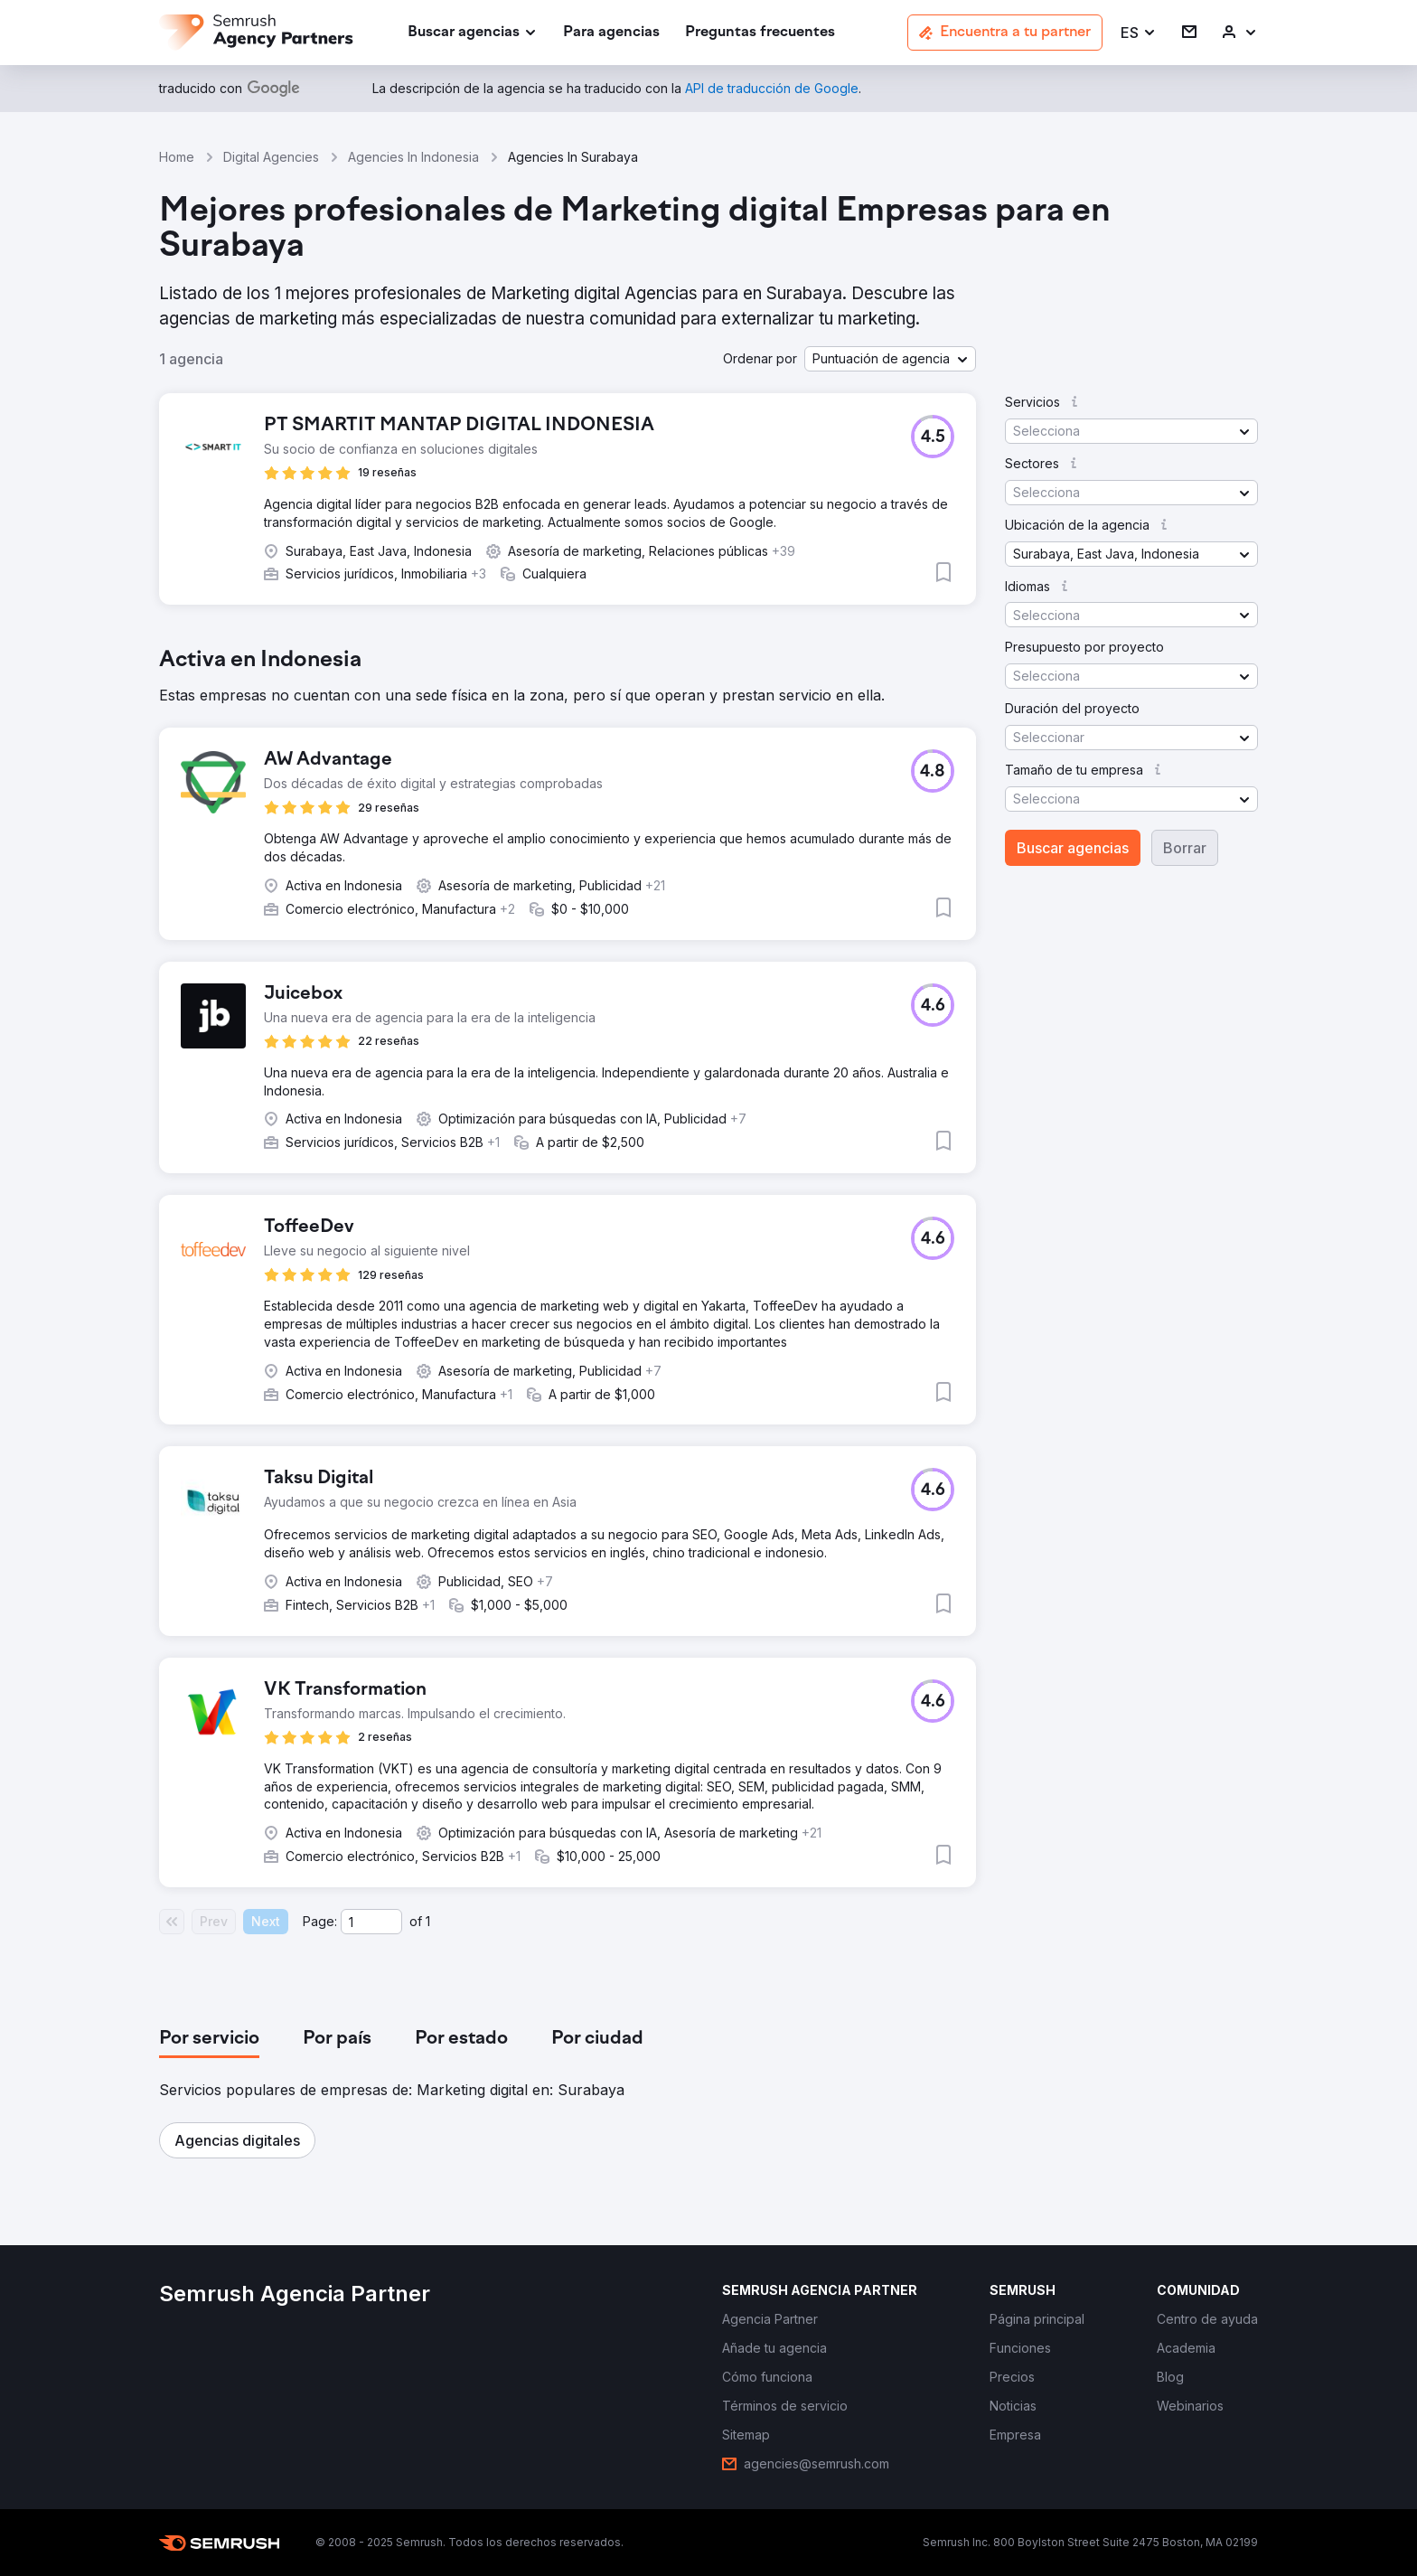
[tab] (209, 2039)
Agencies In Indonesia (413, 157)
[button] (1139, 33)
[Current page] (371, 1921)
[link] (611, 33)
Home (176, 157)
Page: (320, 1921)
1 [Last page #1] (428, 1921)
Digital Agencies (271, 157)
